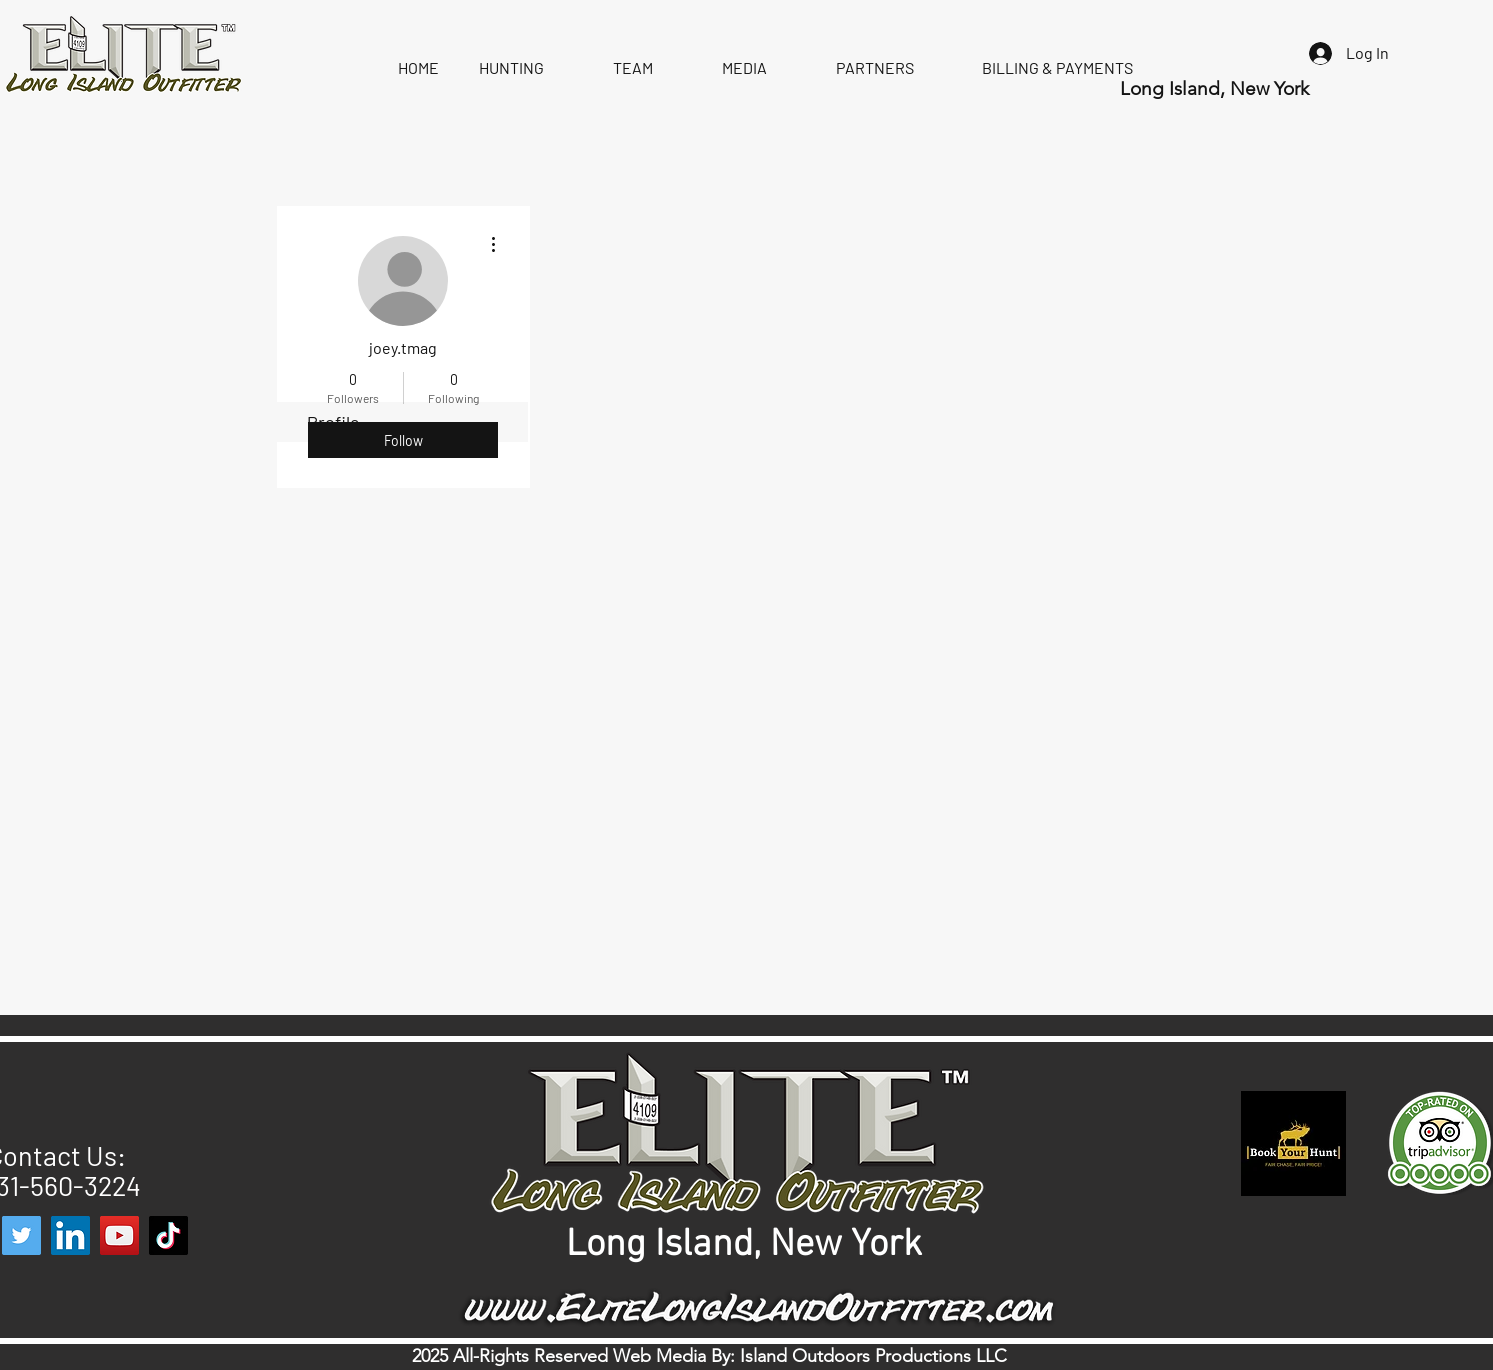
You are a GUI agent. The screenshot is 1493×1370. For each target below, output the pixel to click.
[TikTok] (168, 1235)
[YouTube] (119, 1235)
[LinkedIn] (70, 1235)
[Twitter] (21, 1235)
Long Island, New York (1217, 88)
